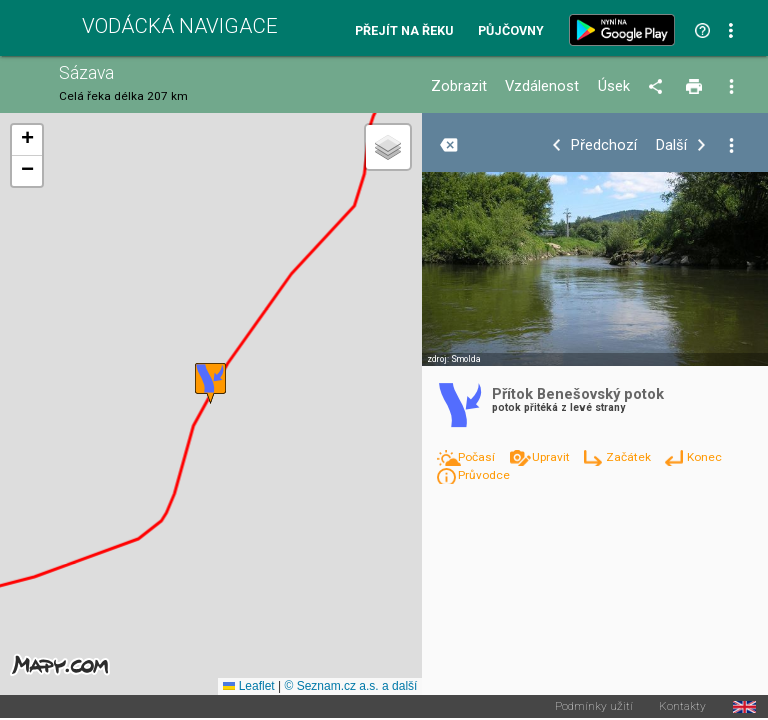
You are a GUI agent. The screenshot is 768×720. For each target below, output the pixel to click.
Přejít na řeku (404, 31)
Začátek (630, 457)
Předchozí (604, 145)
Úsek (614, 86)
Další (671, 145)
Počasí (478, 457)
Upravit (552, 457)
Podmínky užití (594, 707)
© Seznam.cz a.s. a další (350, 686)
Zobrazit (459, 86)
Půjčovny (511, 31)
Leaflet (248, 686)
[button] (210, 383)
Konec (704, 457)
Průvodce (484, 475)
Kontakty (682, 707)
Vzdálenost (542, 86)
